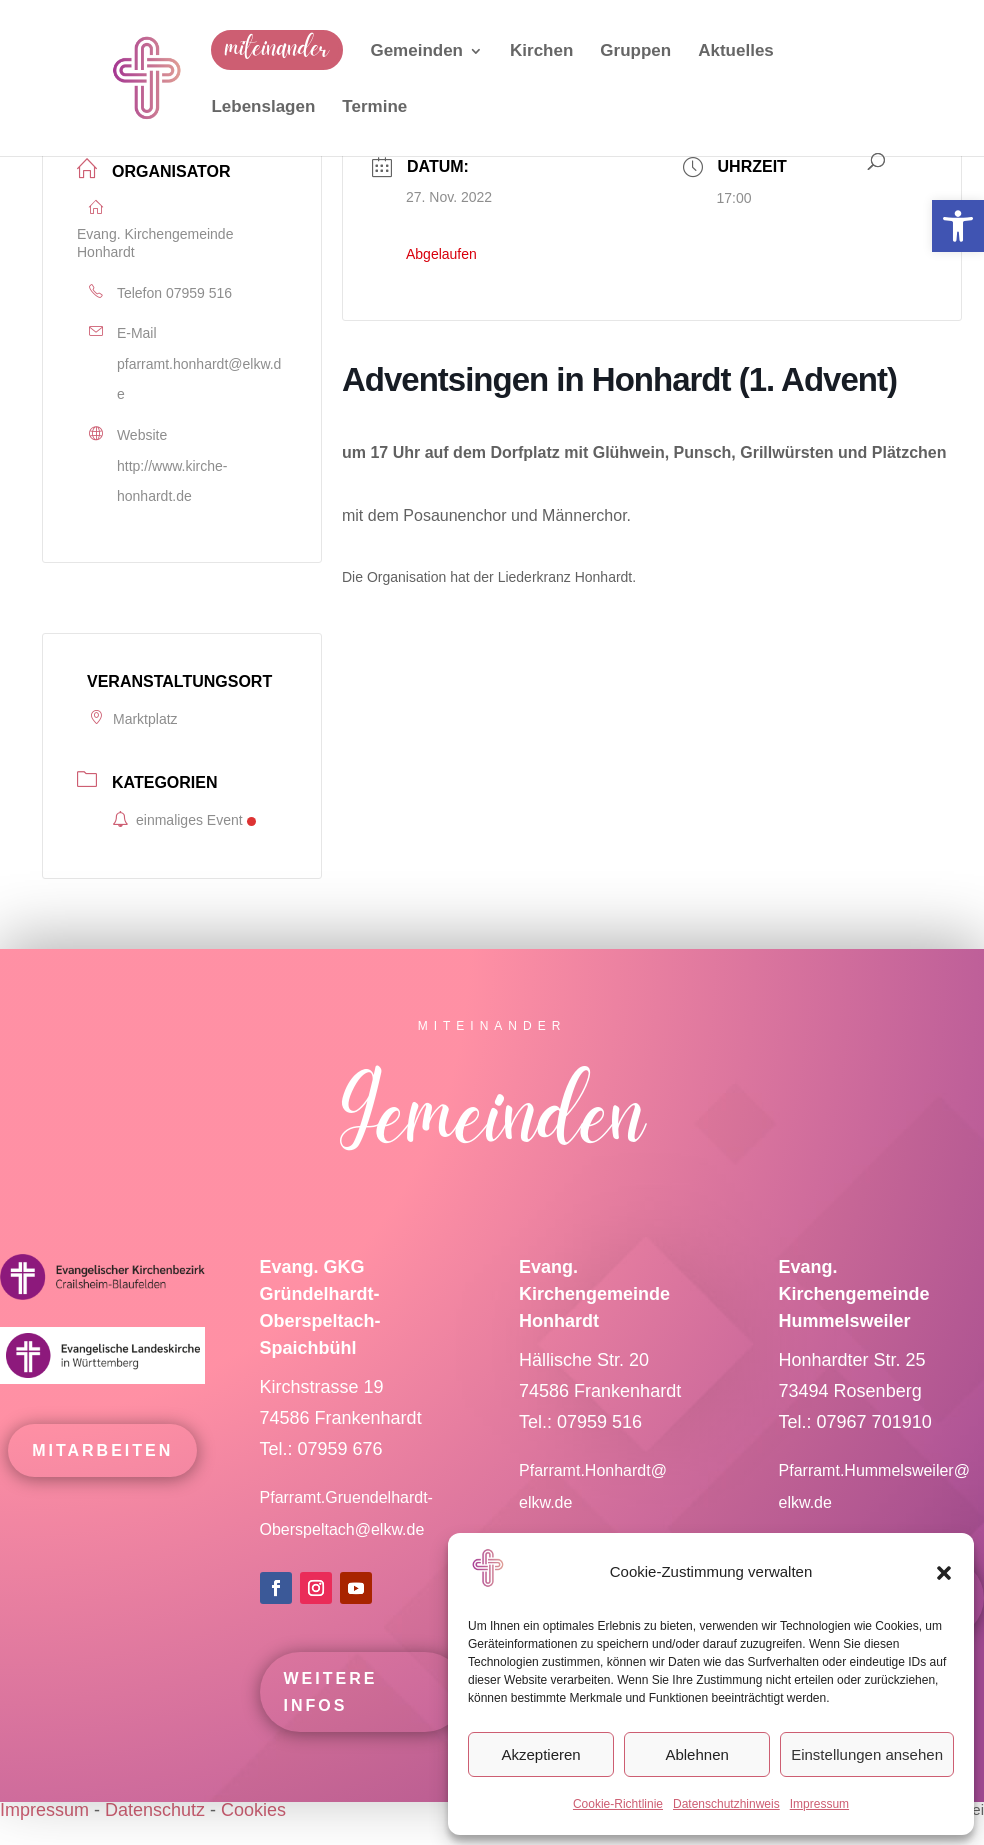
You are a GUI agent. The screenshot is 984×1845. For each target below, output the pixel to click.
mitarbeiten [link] (102, 1479)
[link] (958, 226)
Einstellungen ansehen (867, 1754)
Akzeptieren (540, 1754)
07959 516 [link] (199, 293)
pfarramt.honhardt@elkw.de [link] (199, 379)
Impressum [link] (819, 1804)
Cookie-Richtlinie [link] (618, 1804)
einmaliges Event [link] (184, 820)
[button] (944, 1573)
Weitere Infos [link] (331, 1722)
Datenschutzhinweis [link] (726, 1804)
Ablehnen (696, 1754)
